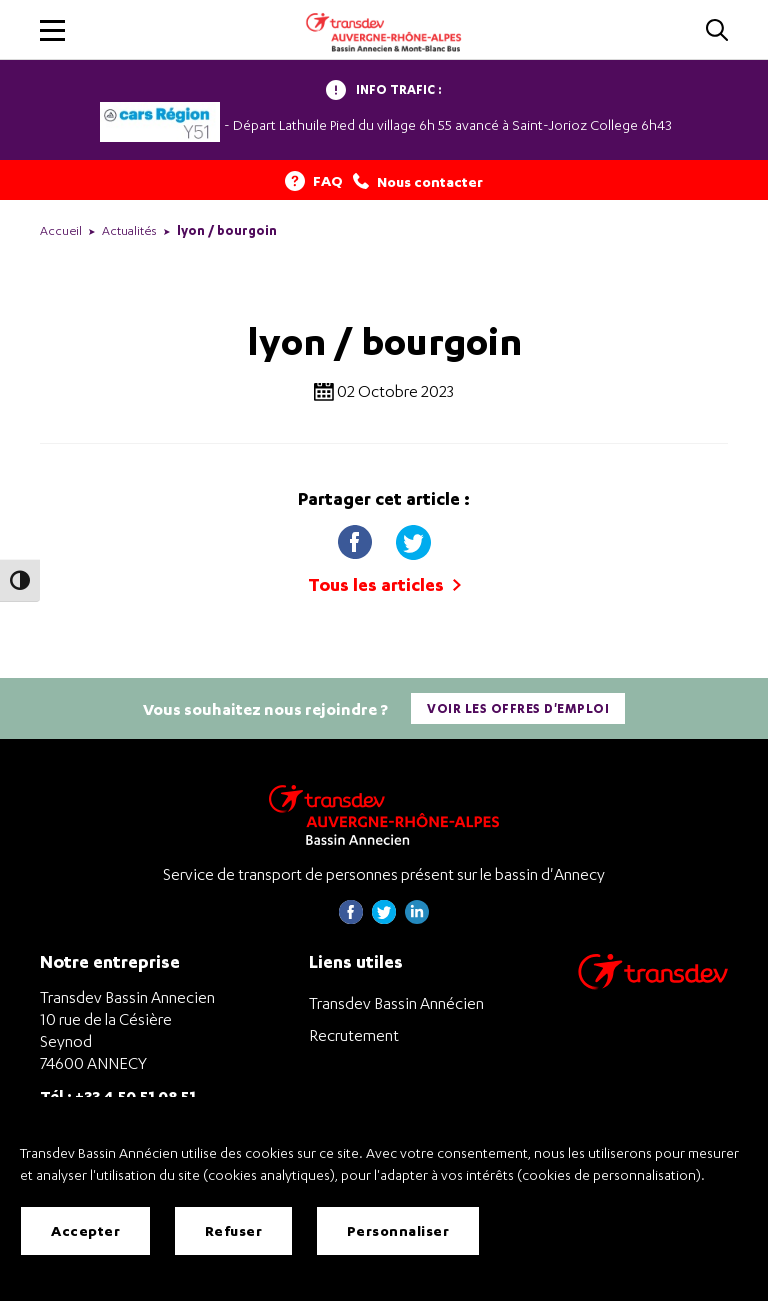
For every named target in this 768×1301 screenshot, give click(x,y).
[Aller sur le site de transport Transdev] (653, 984)
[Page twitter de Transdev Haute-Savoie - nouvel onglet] (384, 918)
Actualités (129, 230)
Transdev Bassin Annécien (396, 1003)
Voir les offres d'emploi (518, 708)
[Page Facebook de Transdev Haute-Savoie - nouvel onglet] (351, 918)
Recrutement (354, 1035)
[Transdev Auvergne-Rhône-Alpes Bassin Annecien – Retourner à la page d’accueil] (384, 814)
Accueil (61, 230)
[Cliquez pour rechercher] (717, 31)
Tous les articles (384, 584)
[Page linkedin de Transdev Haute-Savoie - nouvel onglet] (417, 918)
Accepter (85, 1230)
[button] (52, 30)
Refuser (234, 1230)
